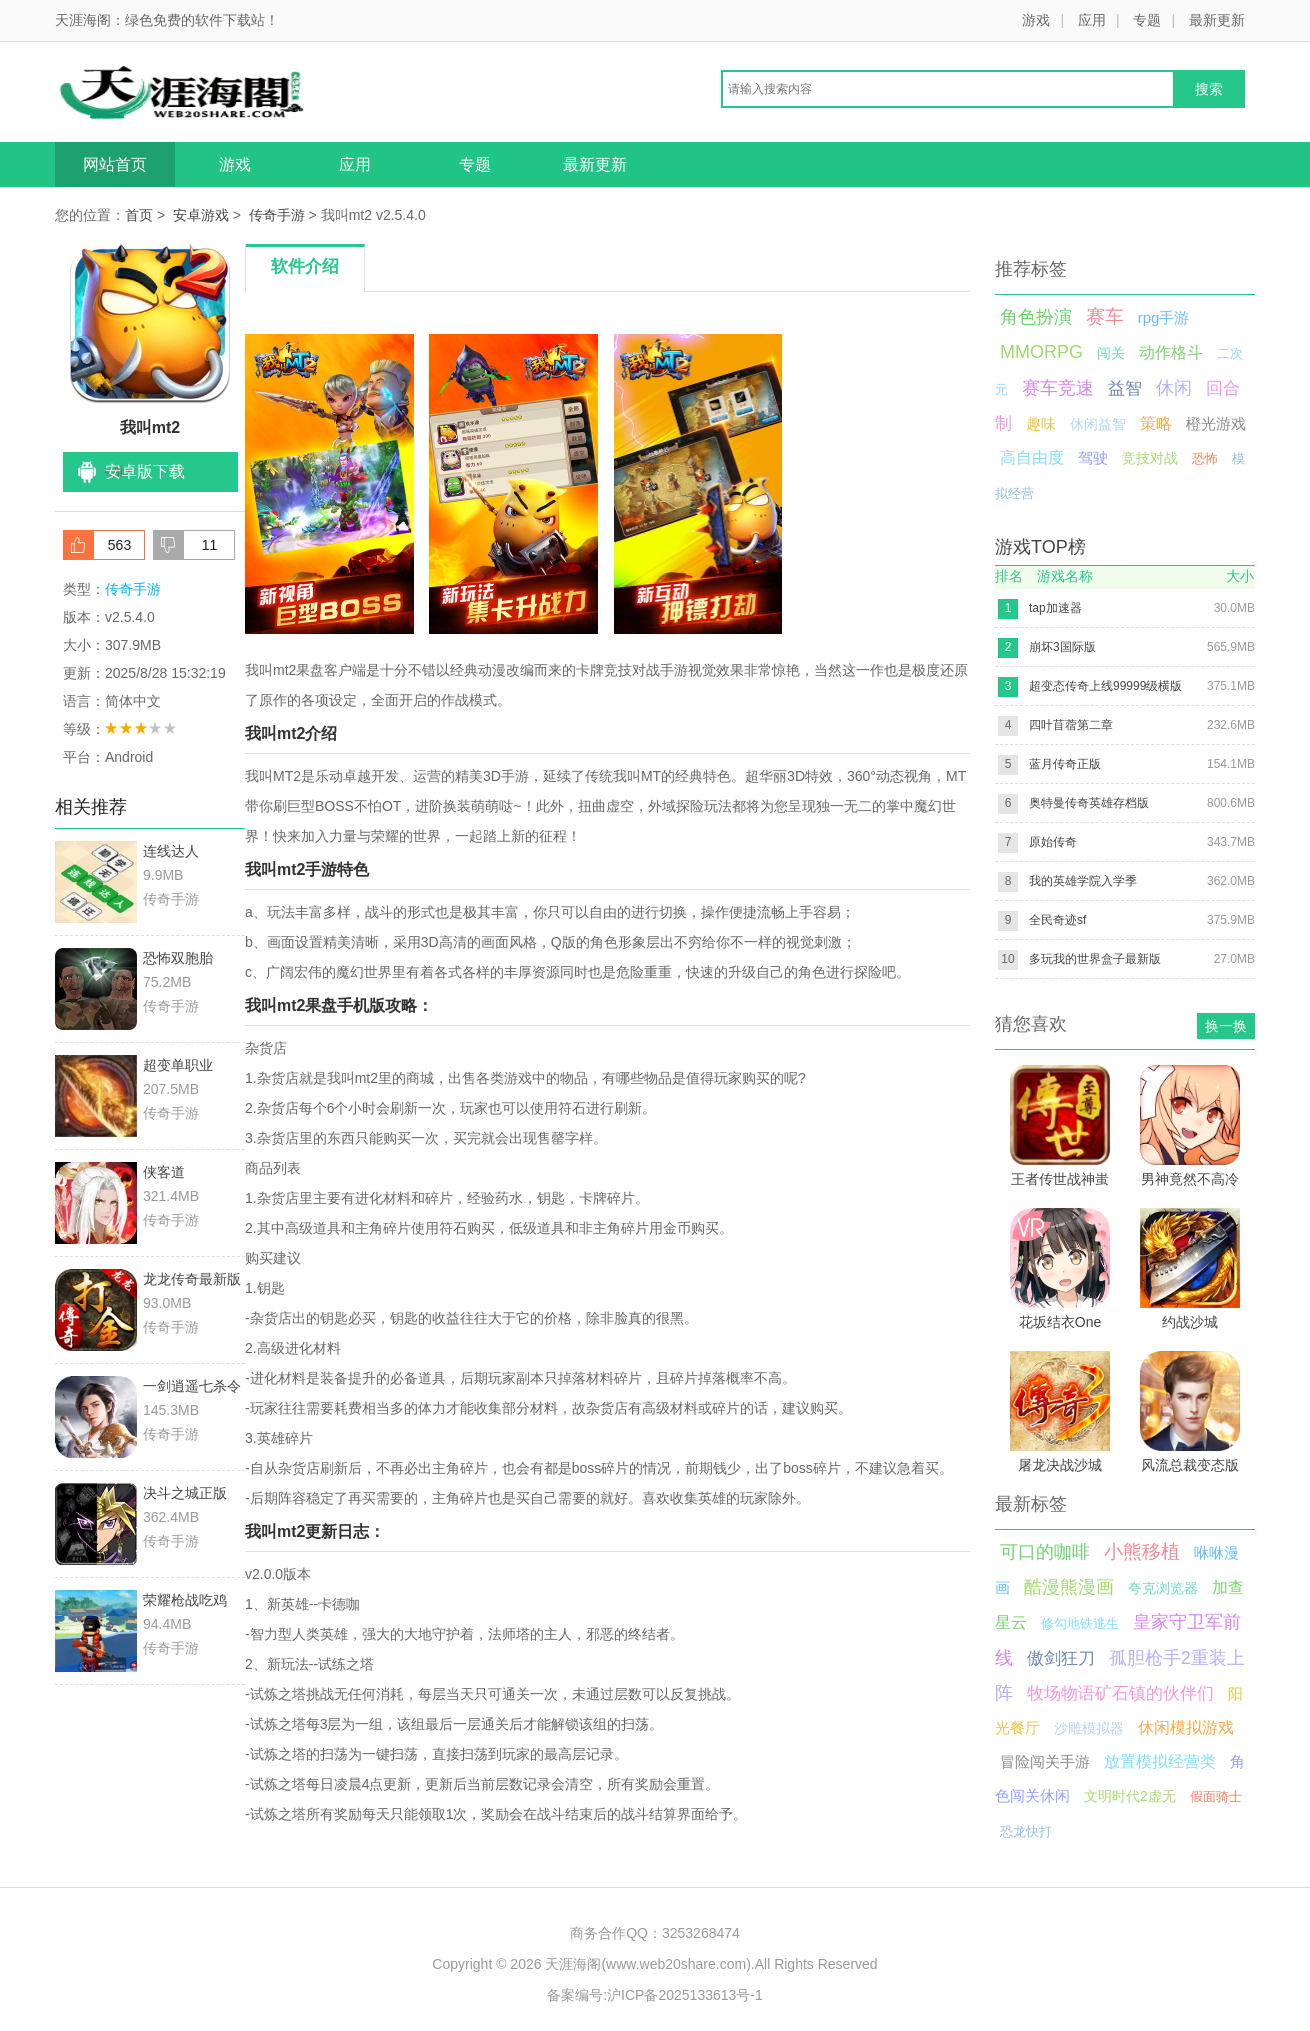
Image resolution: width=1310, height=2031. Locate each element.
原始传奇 (1053, 842)
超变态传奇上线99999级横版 (1105, 686)
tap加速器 (1055, 608)
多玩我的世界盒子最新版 (1095, 959)
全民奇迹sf (1057, 920)
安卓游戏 (201, 215)
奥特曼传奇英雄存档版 (1089, 803)
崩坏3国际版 (1062, 647)
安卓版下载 (145, 471)
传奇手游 (277, 215)
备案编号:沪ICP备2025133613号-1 (655, 1995)
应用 (1092, 20)
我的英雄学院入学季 (1083, 881)
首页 (139, 215)
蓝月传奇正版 (1065, 764)
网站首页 (115, 164)
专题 (1147, 20)
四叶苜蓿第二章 (1071, 725)
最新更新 (1217, 20)
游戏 (1036, 20)
